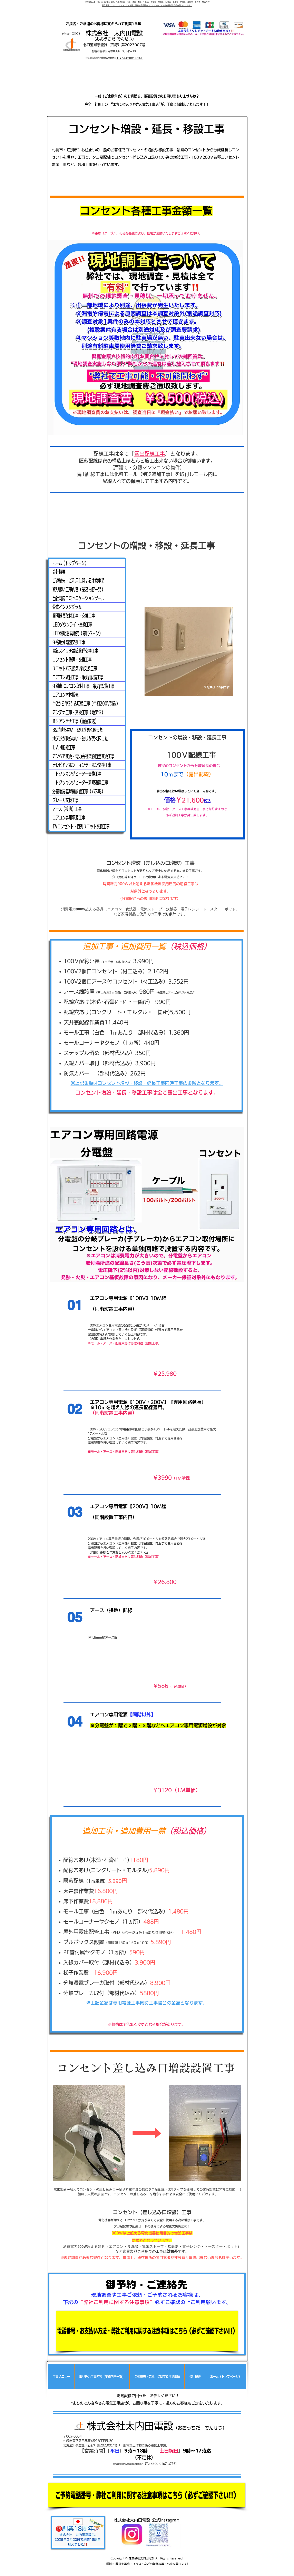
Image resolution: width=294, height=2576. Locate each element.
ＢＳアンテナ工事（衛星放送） (75, 721)
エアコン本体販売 (65, 694)
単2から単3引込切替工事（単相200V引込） (85, 703)
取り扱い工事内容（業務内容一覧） (78, 589)
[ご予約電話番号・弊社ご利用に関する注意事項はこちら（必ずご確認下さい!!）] (146, 2495)
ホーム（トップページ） (70, 563)
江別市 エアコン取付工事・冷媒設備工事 (83, 686)
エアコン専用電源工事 (68, 817)
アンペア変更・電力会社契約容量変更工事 (83, 756)
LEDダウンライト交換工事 (72, 624)
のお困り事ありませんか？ (179, 96)
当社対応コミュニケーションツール (78, 598)
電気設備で (126, 2396)
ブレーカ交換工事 (65, 800)
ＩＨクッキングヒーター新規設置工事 (80, 782)
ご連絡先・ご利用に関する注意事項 (78, 580)
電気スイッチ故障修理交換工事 (75, 650)
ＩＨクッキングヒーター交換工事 (76, 773)
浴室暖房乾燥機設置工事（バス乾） (82, 791)
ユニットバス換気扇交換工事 (74, 668)
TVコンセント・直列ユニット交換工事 (81, 826)
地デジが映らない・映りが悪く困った (80, 738)
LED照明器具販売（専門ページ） (77, 633)
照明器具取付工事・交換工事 (73, 615)
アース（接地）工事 (67, 809)
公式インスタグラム (67, 607)
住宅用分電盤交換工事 (68, 642)
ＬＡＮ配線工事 (63, 747)
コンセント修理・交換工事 (72, 659)
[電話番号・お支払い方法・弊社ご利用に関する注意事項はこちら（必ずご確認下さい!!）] (147, 2331)
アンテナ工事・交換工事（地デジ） (78, 712)
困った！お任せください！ (157, 2396)
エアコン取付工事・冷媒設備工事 (78, 677)
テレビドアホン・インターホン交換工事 (81, 765)
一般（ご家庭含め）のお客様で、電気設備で (127, 96)
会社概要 (59, 571)
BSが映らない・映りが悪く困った (77, 730)
